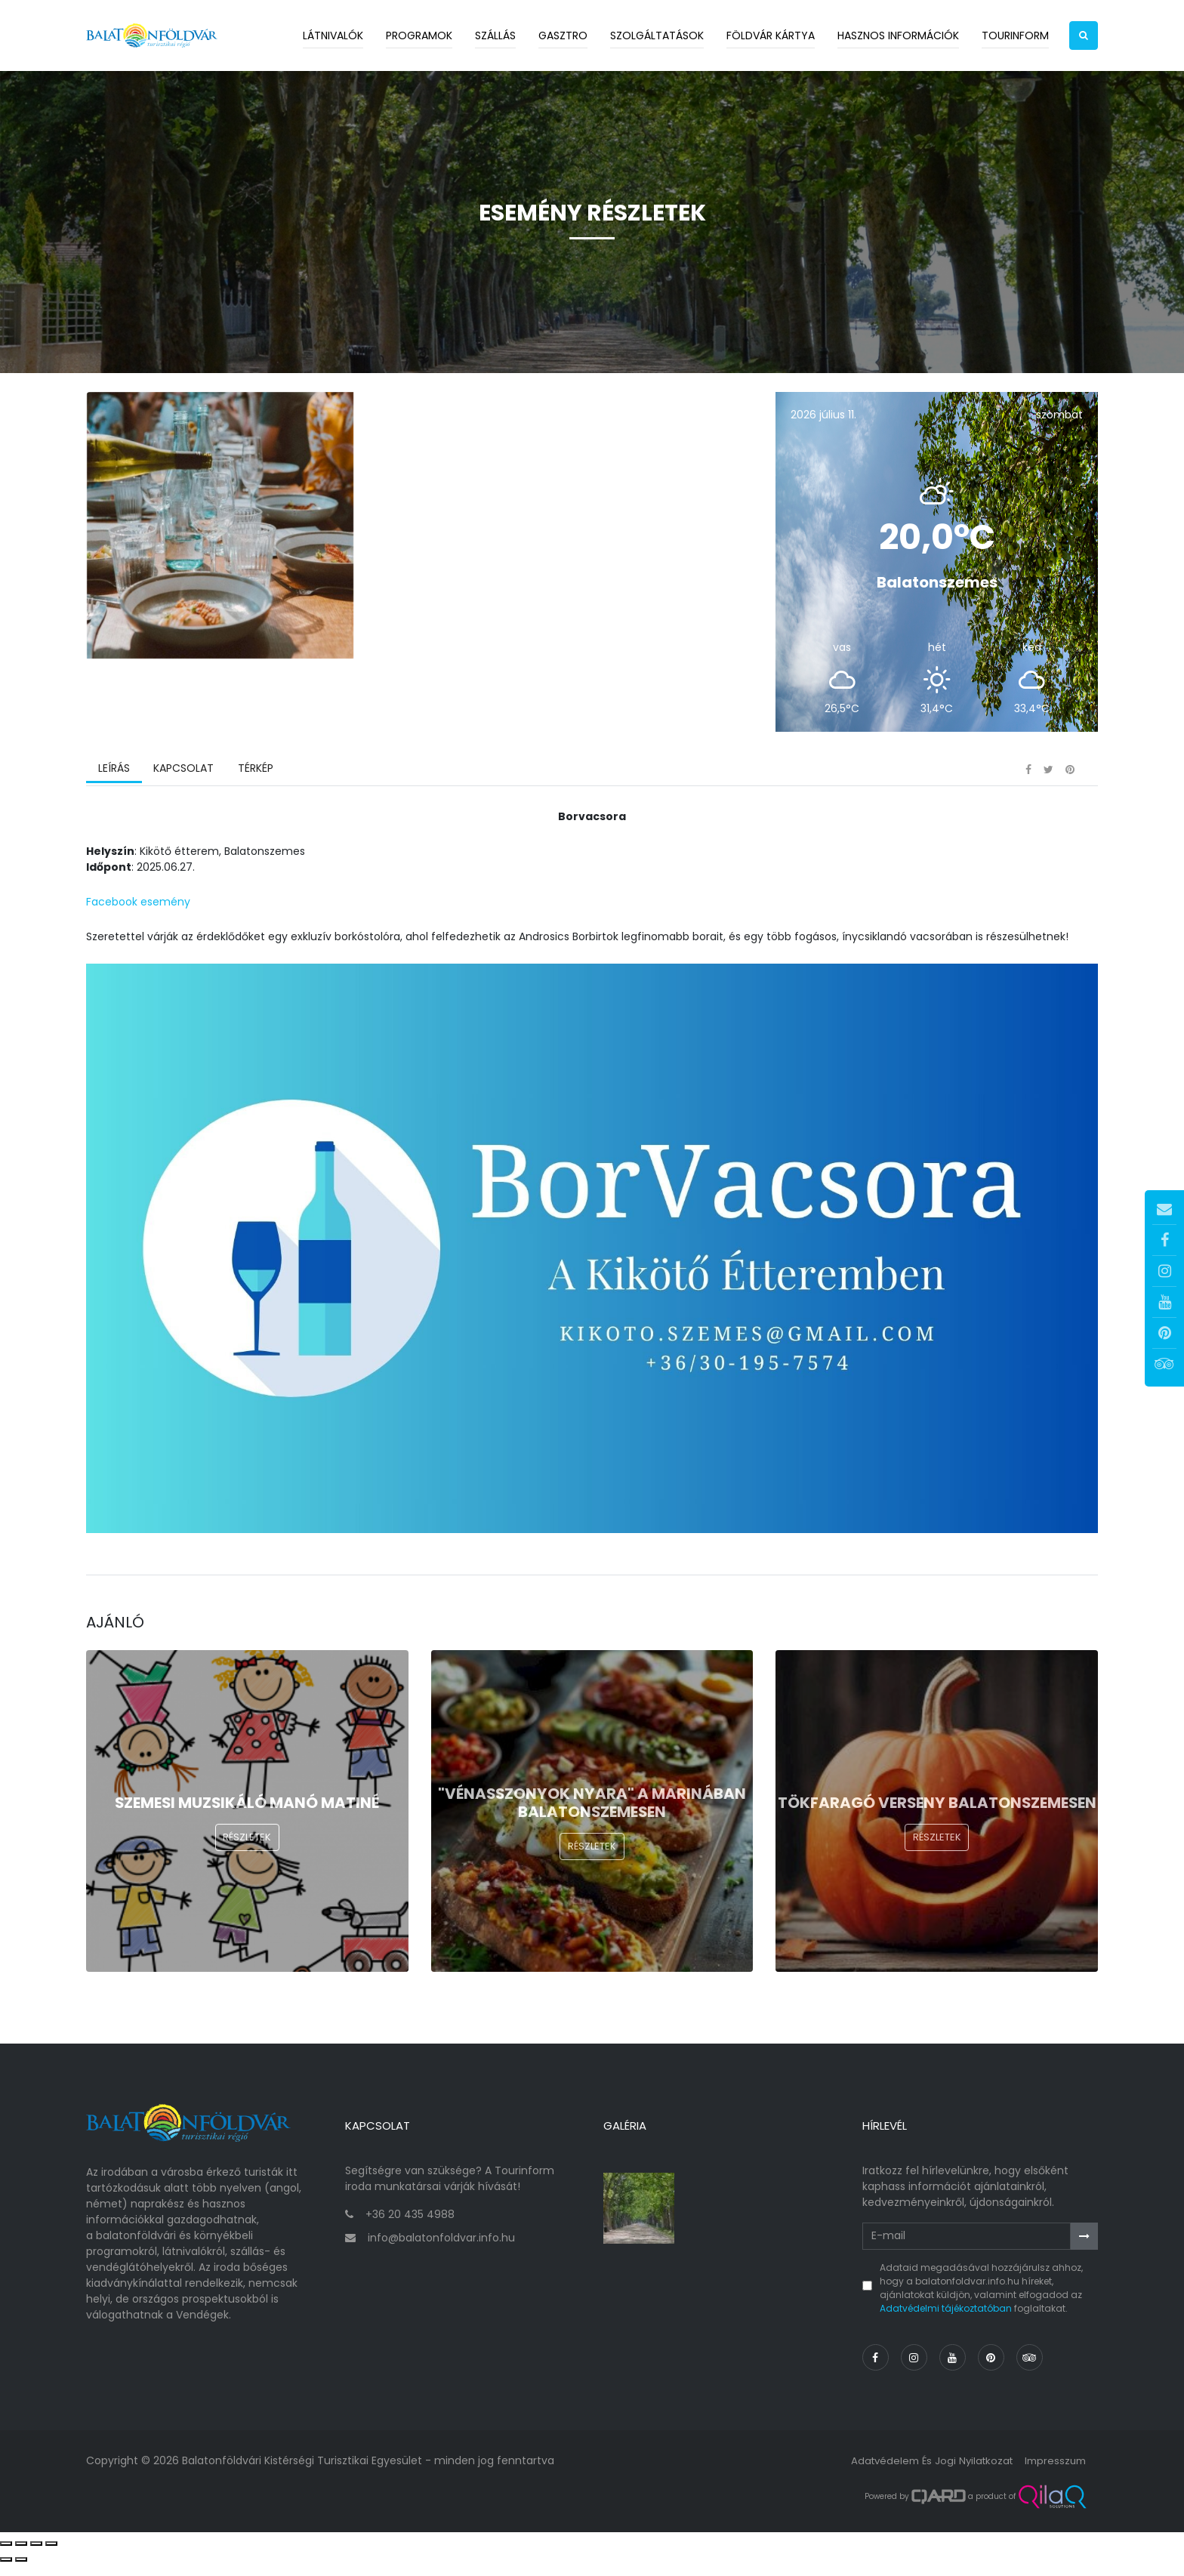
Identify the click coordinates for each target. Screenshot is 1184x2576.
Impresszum (1053, 2472)
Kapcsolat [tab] (182, 796)
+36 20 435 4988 (410, 2226)
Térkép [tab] (252, 796)
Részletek (247, 1875)
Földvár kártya (770, 35)
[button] (1083, 35)
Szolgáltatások (657, 35)
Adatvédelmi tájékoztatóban (946, 2320)
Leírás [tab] (113, 796)
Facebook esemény (138, 928)
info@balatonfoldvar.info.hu (441, 2249)
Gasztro (562, 35)
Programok (419, 35)
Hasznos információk (898, 35)
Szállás (495, 35)
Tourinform (1015, 35)
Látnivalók (333, 35)
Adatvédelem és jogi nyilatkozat (924, 2472)
